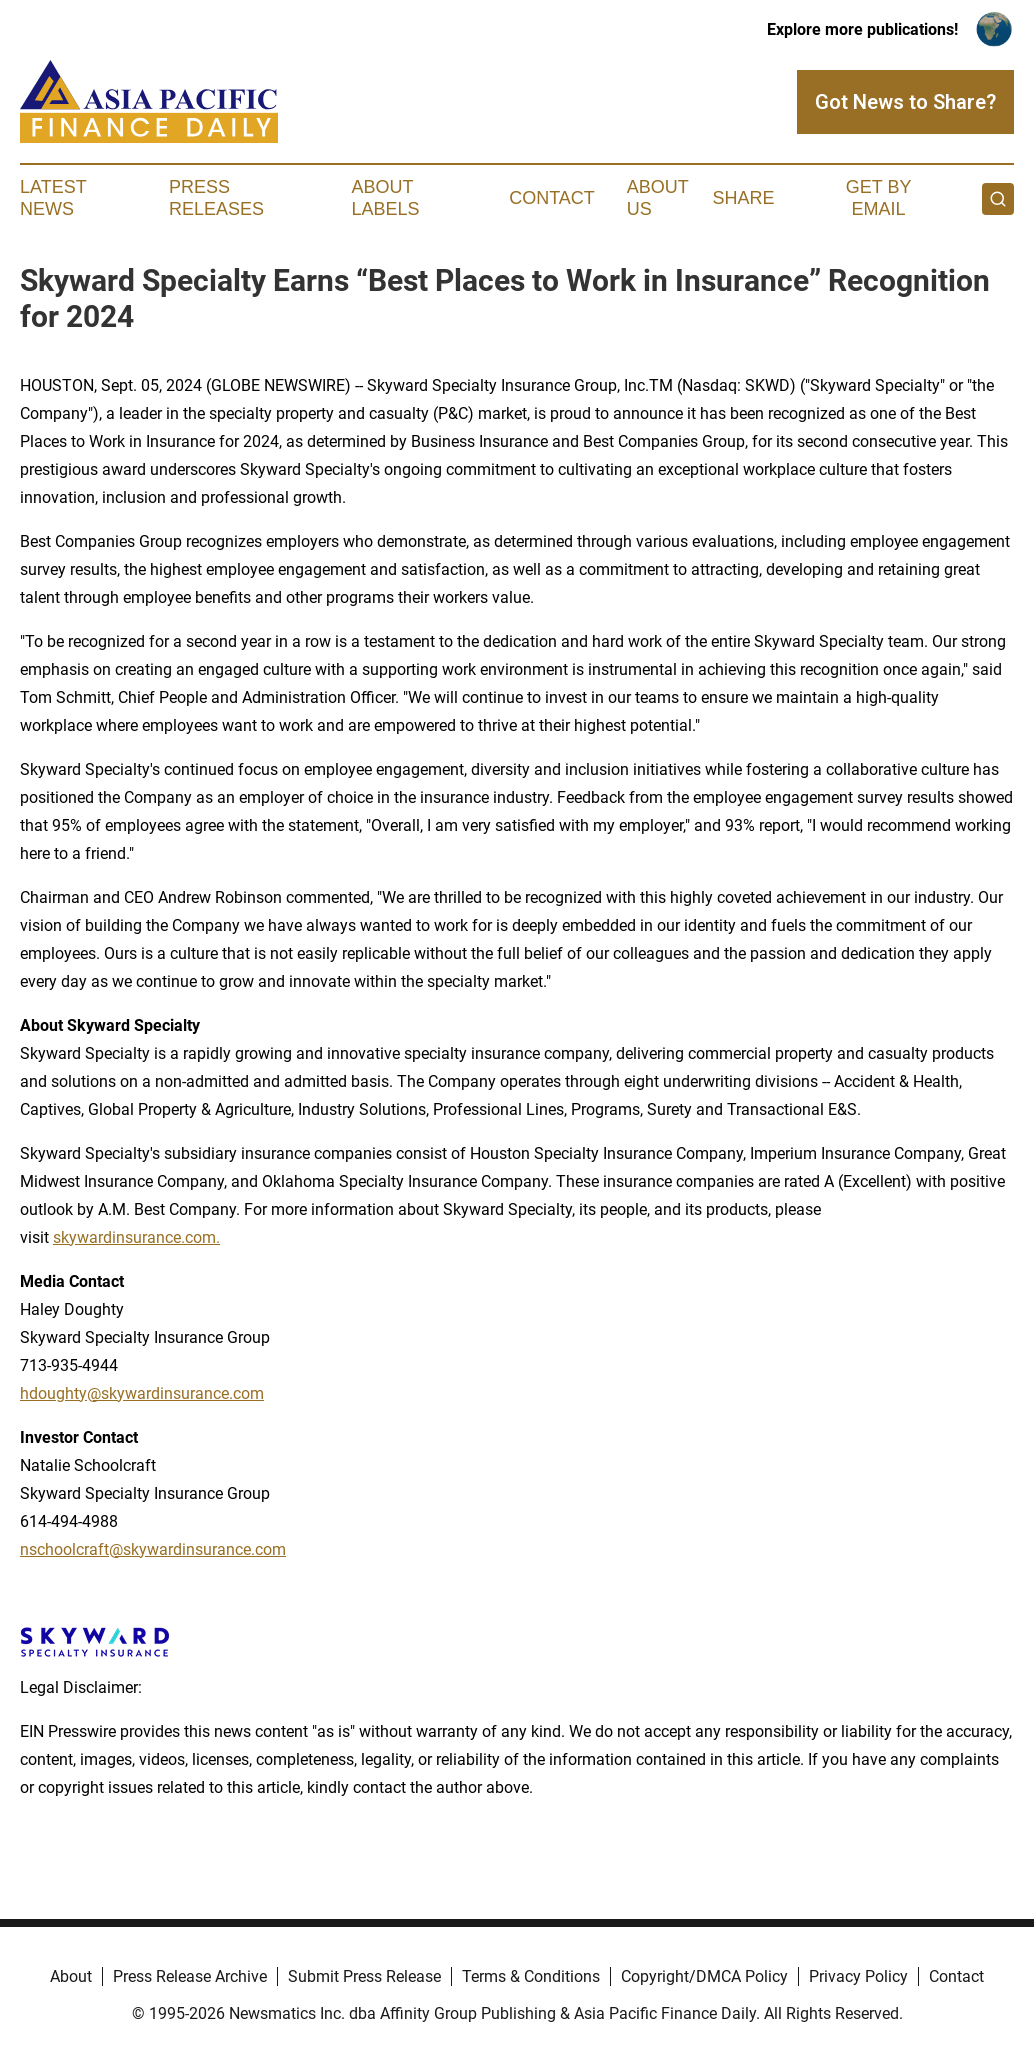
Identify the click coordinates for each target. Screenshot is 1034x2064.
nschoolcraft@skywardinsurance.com (153, 1549)
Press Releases (216, 198)
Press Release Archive (190, 1976)
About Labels (385, 198)
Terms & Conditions (531, 1976)
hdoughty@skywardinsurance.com (142, 1393)
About (71, 1976)
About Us (658, 198)
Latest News (53, 198)
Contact (552, 198)
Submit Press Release (364, 1976)
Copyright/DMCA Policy (704, 1976)
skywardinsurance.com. (136, 1237)
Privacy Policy (858, 1976)
